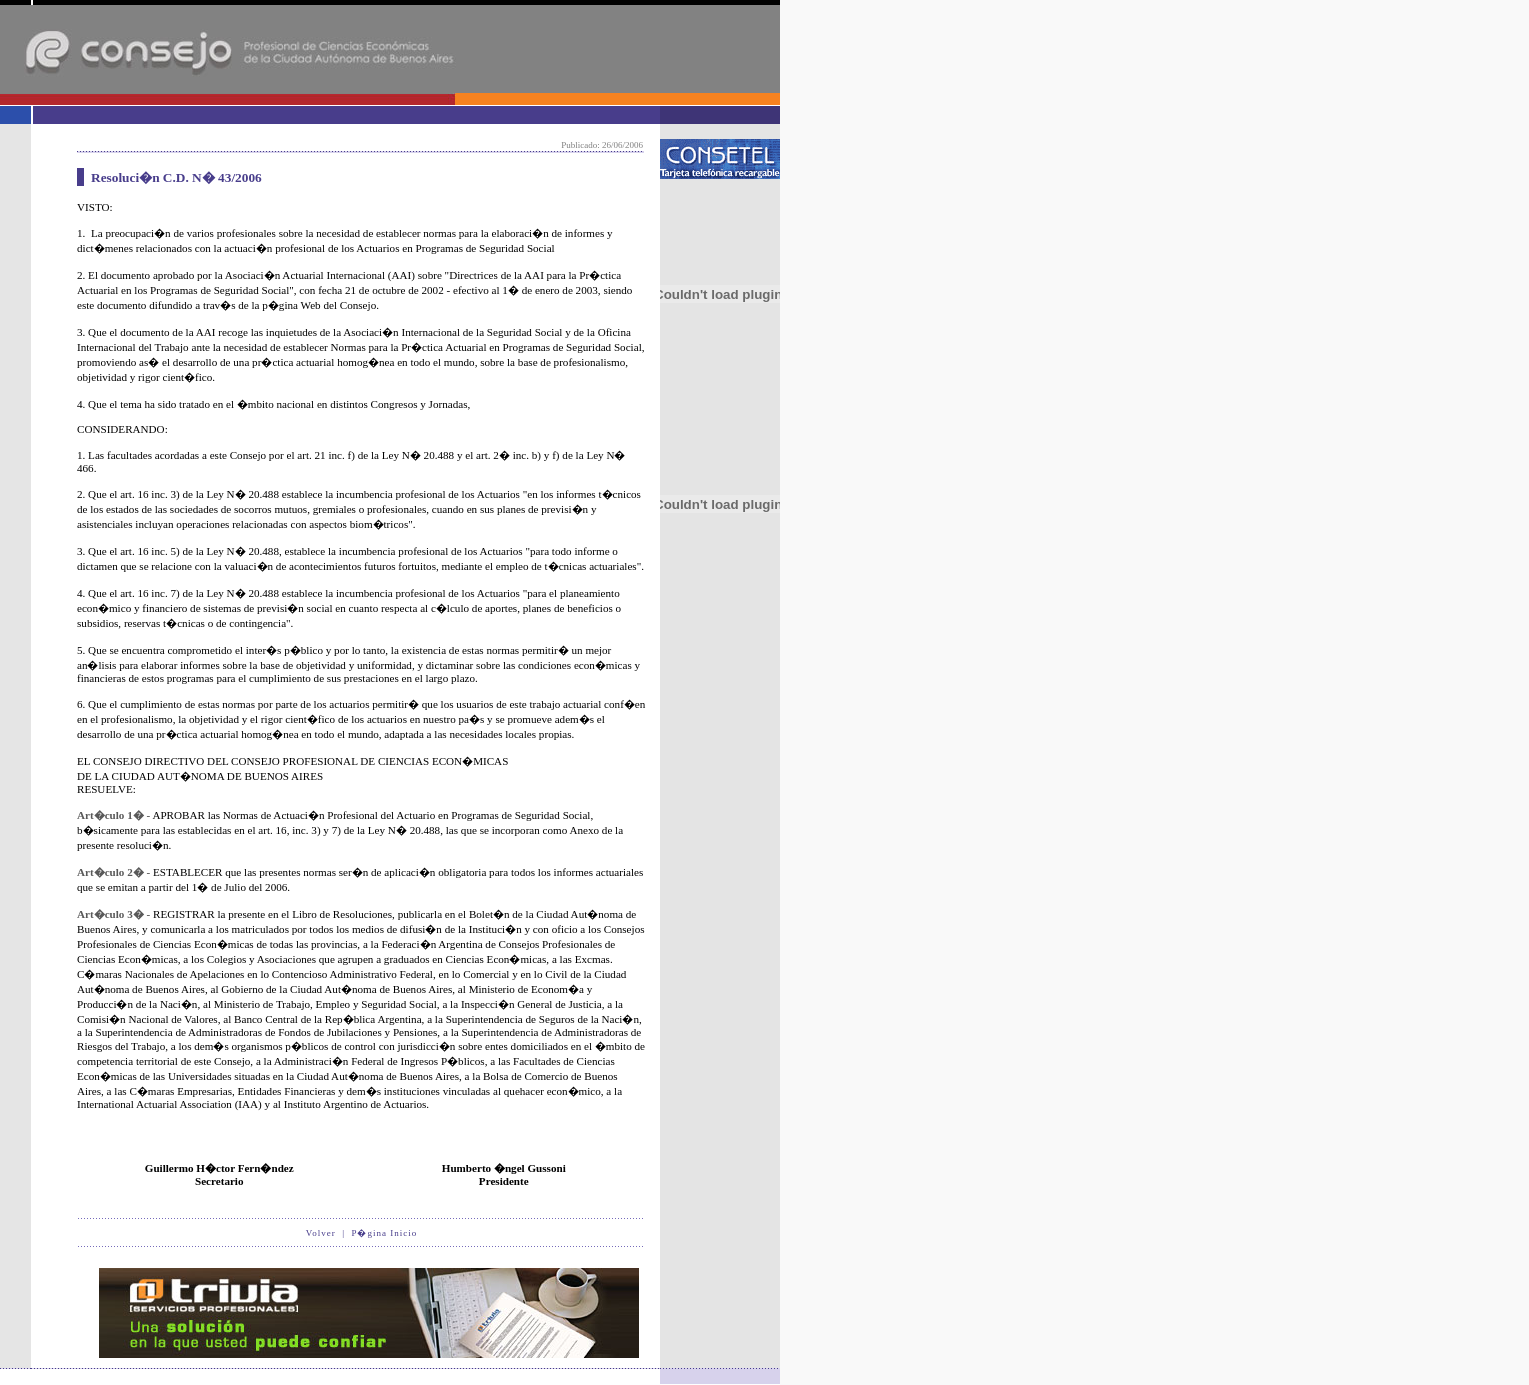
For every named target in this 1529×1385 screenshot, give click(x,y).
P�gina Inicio (384, 1233)
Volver (321, 1233)
